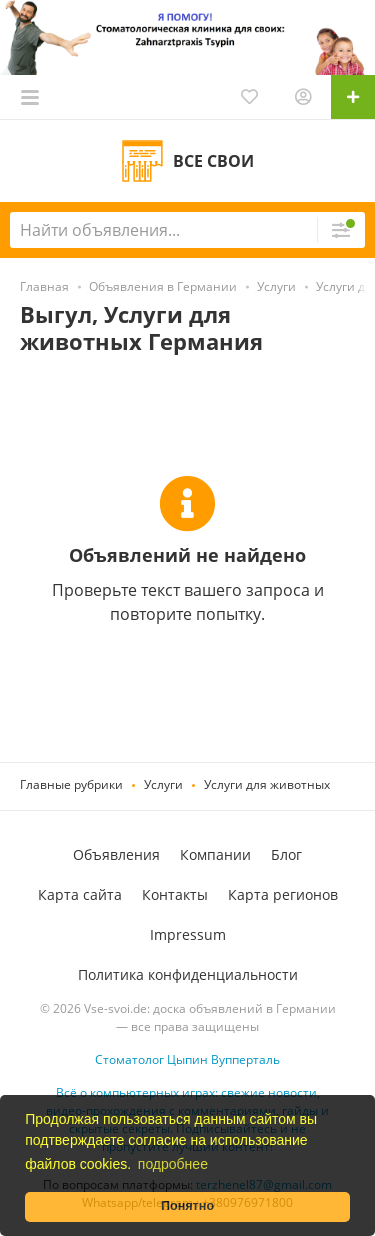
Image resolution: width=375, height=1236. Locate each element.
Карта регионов (283, 894)
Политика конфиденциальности (188, 974)
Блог (286, 854)
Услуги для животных (267, 784)
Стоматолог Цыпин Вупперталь (187, 1059)
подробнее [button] (173, 1164)
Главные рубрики (71, 784)
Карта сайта (80, 894)
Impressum (188, 934)
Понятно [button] (187, 1206)
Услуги (163, 784)
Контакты (175, 894)
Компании (215, 854)
